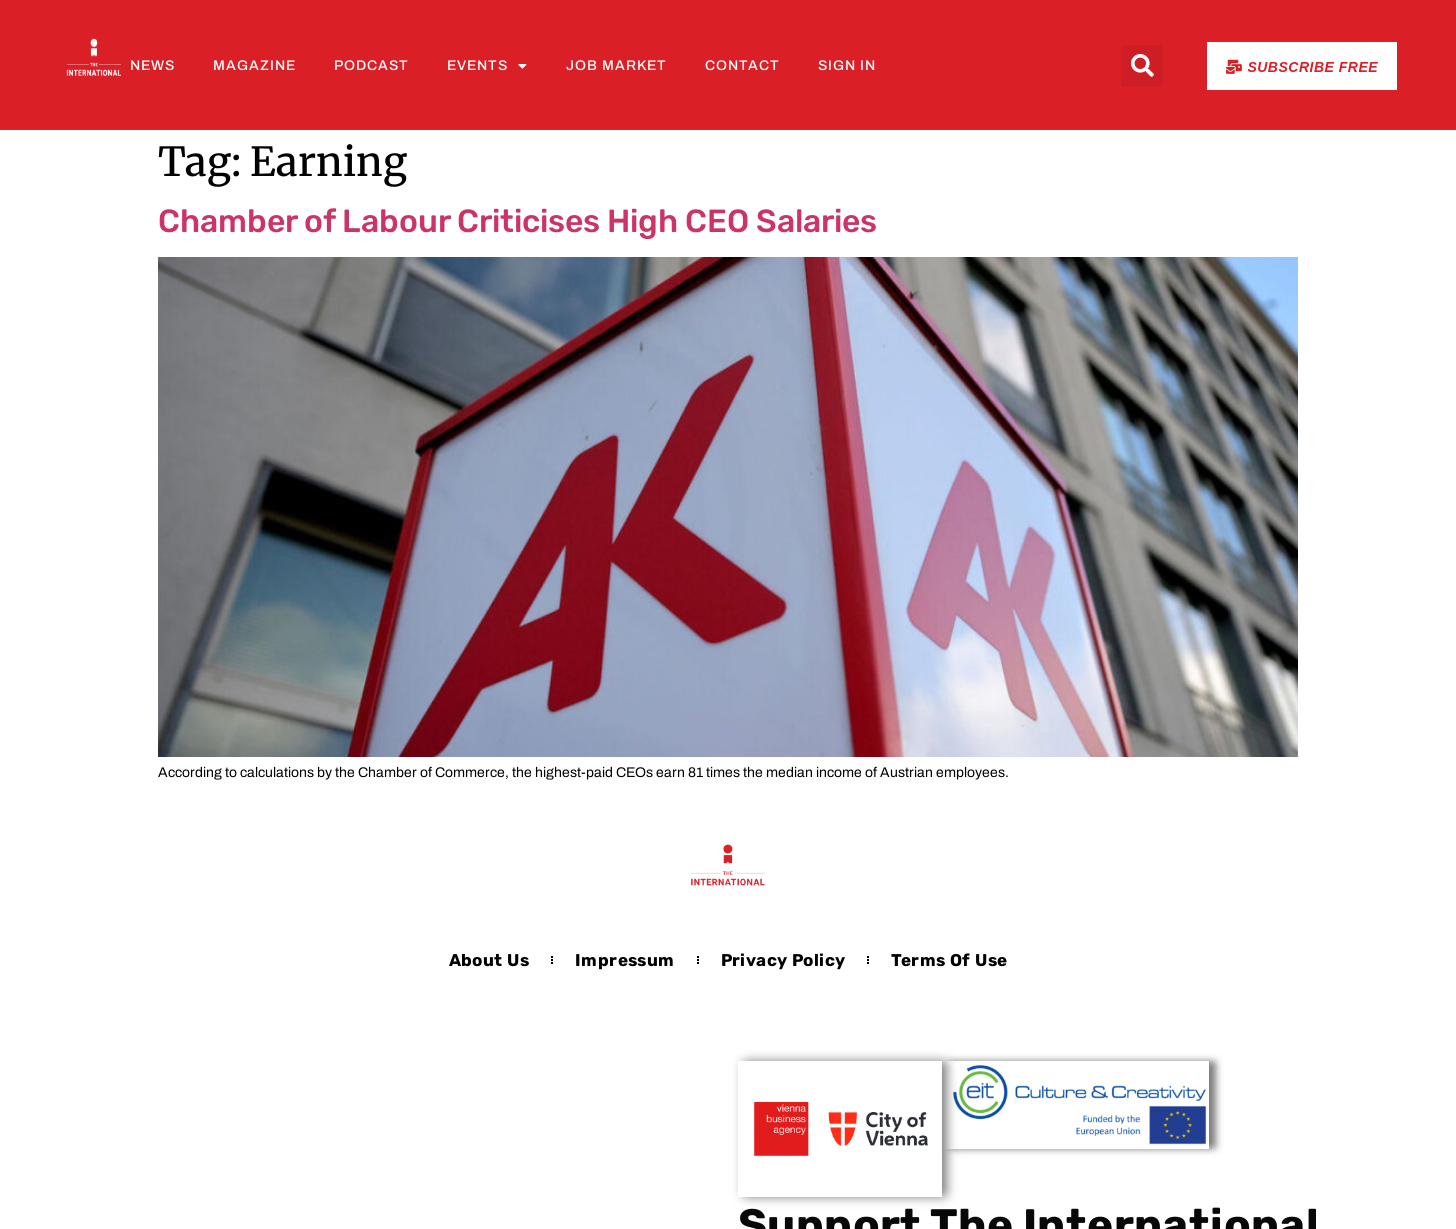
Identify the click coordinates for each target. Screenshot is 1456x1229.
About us (489, 960)
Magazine (254, 65)
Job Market (616, 65)
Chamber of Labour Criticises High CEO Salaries (517, 221)
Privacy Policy (783, 960)
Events (487, 66)
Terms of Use (949, 960)
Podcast (371, 65)
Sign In (847, 65)
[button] (1142, 66)
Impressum (625, 960)
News (152, 65)
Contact (742, 65)
